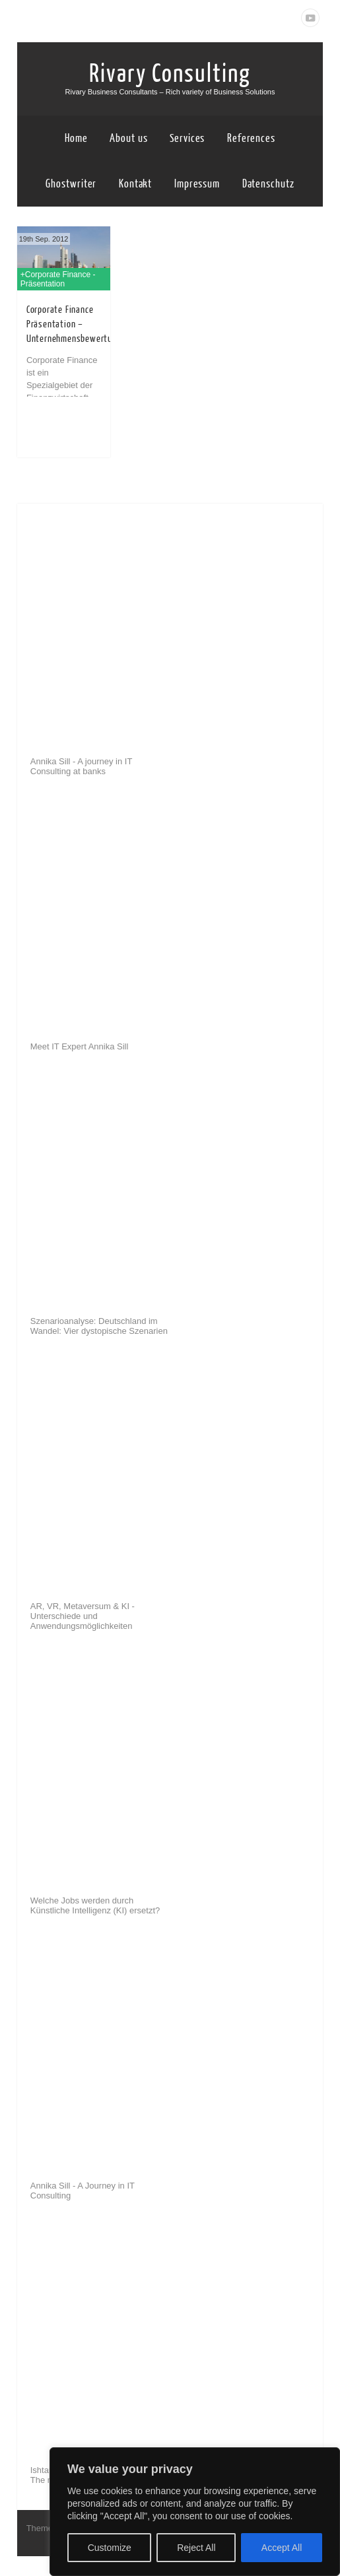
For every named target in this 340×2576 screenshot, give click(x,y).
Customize (109, 2547)
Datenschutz (268, 184)
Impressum (197, 184)
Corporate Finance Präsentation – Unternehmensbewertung (73, 324)
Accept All (281, 2547)
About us (128, 138)
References (251, 138)
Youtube (310, 18)
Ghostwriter (71, 184)
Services (187, 138)
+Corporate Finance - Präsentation (58, 279)
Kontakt (135, 184)
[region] (195, 2511)
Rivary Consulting (170, 74)
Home (76, 138)
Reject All (196, 2547)
